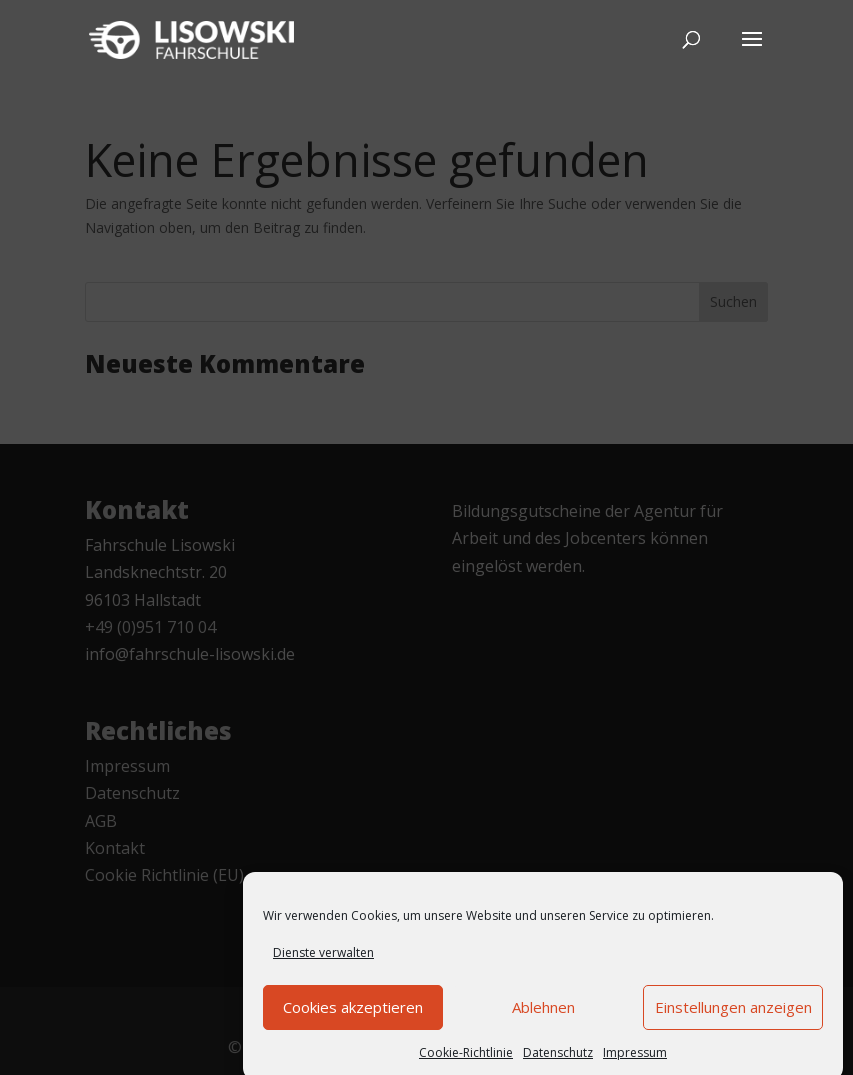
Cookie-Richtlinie (466, 1063)
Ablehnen (543, 1018)
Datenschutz (558, 1063)
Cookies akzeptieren (353, 1018)
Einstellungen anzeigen (733, 1018)
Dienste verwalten (323, 963)
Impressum (635, 1063)
